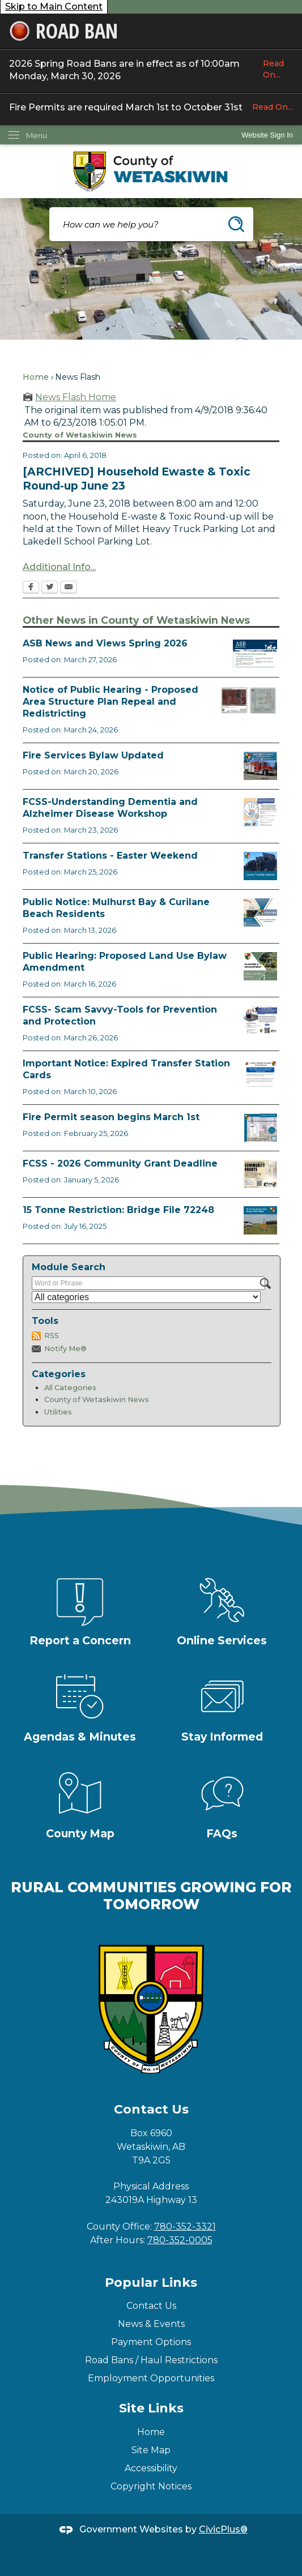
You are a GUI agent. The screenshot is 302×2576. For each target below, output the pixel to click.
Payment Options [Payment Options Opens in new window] (151, 2342)
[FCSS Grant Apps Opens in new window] (260, 1174)
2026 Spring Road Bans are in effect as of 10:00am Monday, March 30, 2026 (151, 70)
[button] (236, 224)
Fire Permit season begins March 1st (111, 1117)
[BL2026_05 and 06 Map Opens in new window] (248, 700)
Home (36, 377)
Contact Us (151, 2305)
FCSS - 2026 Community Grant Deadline (120, 1163)
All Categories (70, 1387)
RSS (51, 1335)
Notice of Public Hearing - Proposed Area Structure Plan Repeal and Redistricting (110, 701)
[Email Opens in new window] (68, 588)
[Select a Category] (146, 1297)
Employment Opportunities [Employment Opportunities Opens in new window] (151, 2378)
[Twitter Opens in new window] (49, 588)
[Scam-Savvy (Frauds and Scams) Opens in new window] (260, 1020)
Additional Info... (59, 567)
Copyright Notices (151, 2486)
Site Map (151, 2450)
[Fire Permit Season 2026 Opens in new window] (260, 1127)
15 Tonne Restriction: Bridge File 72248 (118, 1210)
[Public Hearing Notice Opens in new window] (260, 966)
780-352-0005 (179, 2240)
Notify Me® (65, 1348)
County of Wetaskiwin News (96, 1399)
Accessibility (151, 2468)
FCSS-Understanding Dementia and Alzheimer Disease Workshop (110, 807)
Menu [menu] (36, 135)
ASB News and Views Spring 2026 (105, 643)
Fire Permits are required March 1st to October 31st (151, 107)
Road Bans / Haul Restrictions (151, 2360)
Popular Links (151, 2282)
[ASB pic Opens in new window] (255, 653)
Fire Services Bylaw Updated (93, 755)
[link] (267, 135)
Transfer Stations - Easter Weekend (110, 855)
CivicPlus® (223, 2529)
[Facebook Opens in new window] (31, 588)
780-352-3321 (185, 2226)
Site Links (151, 2408)
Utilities (58, 1412)
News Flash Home (75, 397)
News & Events (151, 2323)
